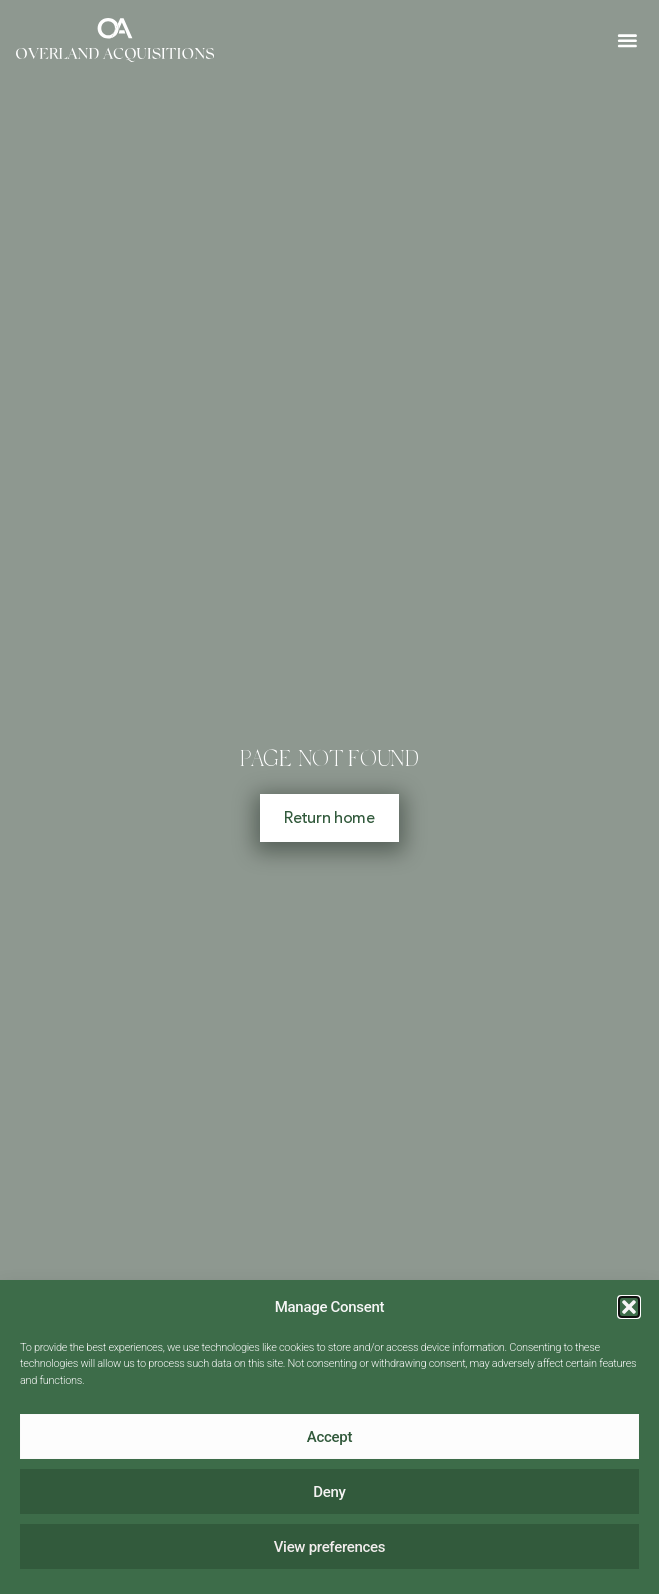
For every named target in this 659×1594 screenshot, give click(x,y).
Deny (329, 1492)
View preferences (330, 1547)
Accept (329, 1437)
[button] (629, 1307)
